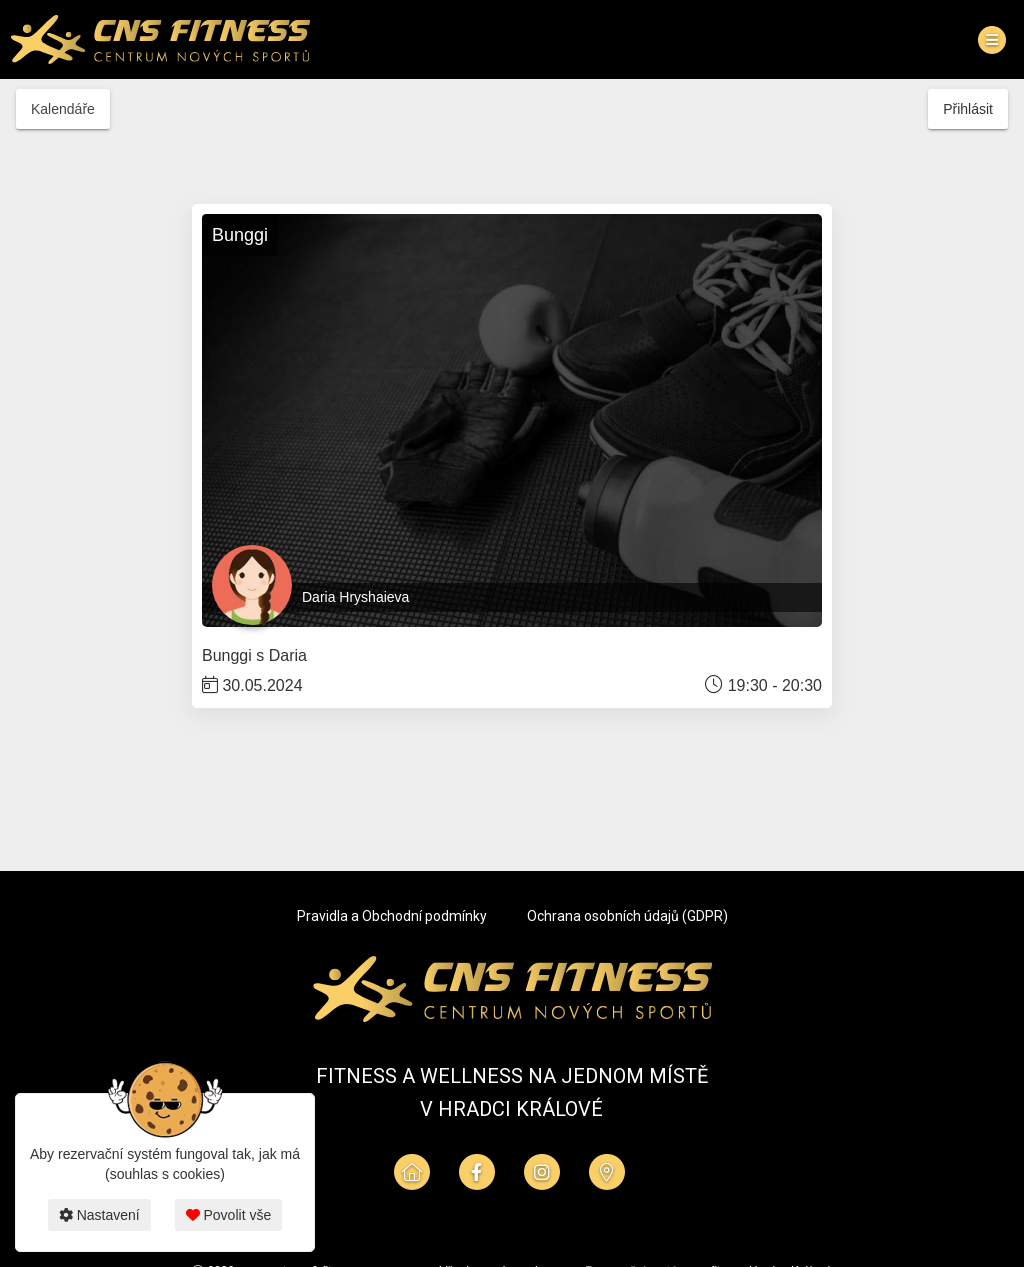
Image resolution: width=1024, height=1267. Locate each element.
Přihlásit (968, 109)
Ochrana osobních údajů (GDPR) (627, 916)
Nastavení (99, 1215)
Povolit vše (229, 1215)
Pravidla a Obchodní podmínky (392, 916)
